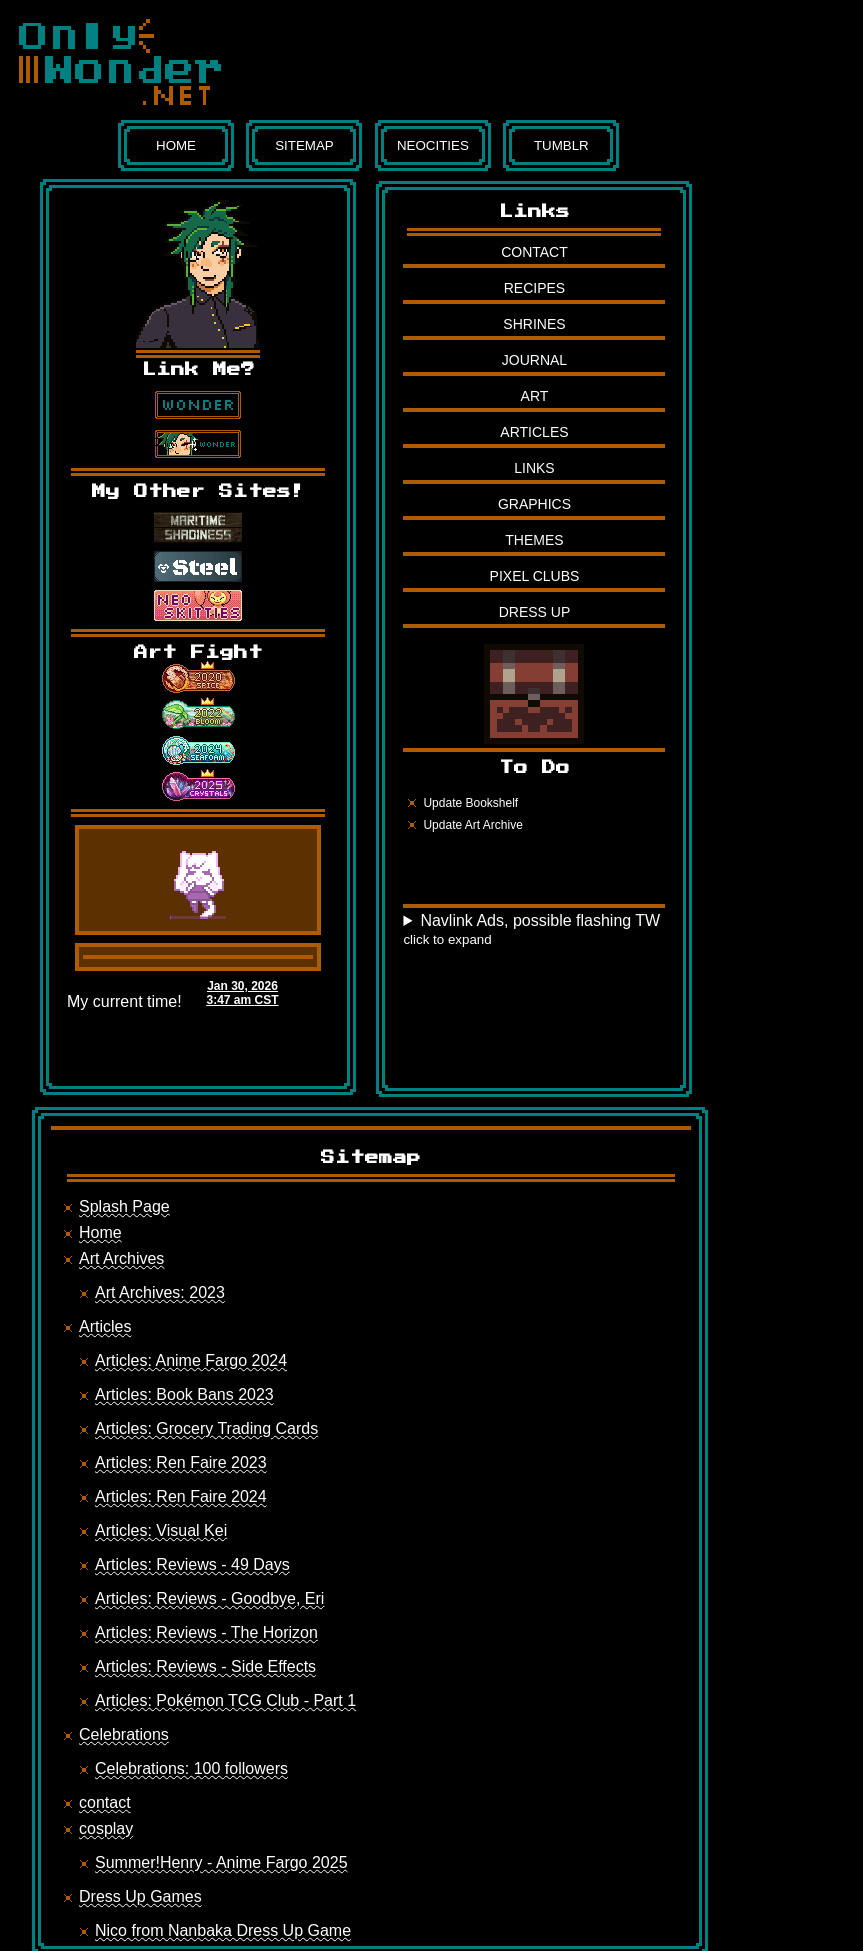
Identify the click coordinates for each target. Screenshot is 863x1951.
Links (534, 468)
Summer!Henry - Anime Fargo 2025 (221, 1862)
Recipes (534, 288)
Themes (534, 540)
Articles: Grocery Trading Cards (206, 1428)
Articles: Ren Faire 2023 (181, 1462)
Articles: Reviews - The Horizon (206, 1632)
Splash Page (124, 1206)
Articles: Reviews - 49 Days (192, 1564)
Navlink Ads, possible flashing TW (531, 929)
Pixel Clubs (535, 576)
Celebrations (124, 1734)
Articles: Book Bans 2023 (184, 1394)
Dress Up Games (140, 1896)
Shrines (534, 324)
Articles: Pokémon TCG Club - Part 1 (225, 1700)
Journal (534, 360)
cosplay (106, 1828)
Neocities (433, 145)
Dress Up (535, 612)
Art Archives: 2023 (160, 1292)
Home (176, 145)
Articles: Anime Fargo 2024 (191, 1360)
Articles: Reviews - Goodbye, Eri (209, 1598)
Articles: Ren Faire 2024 (181, 1496)
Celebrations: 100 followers (191, 1768)
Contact (534, 252)
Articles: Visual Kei (161, 1530)
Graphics (534, 504)
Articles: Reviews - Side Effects (205, 1666)
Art (535, 396)
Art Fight (198, 653)
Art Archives (121, 1258)
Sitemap (304, 145)
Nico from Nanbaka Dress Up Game (223, 1930)
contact (105, 1802)
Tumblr (561, 145)
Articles (534, 432)
